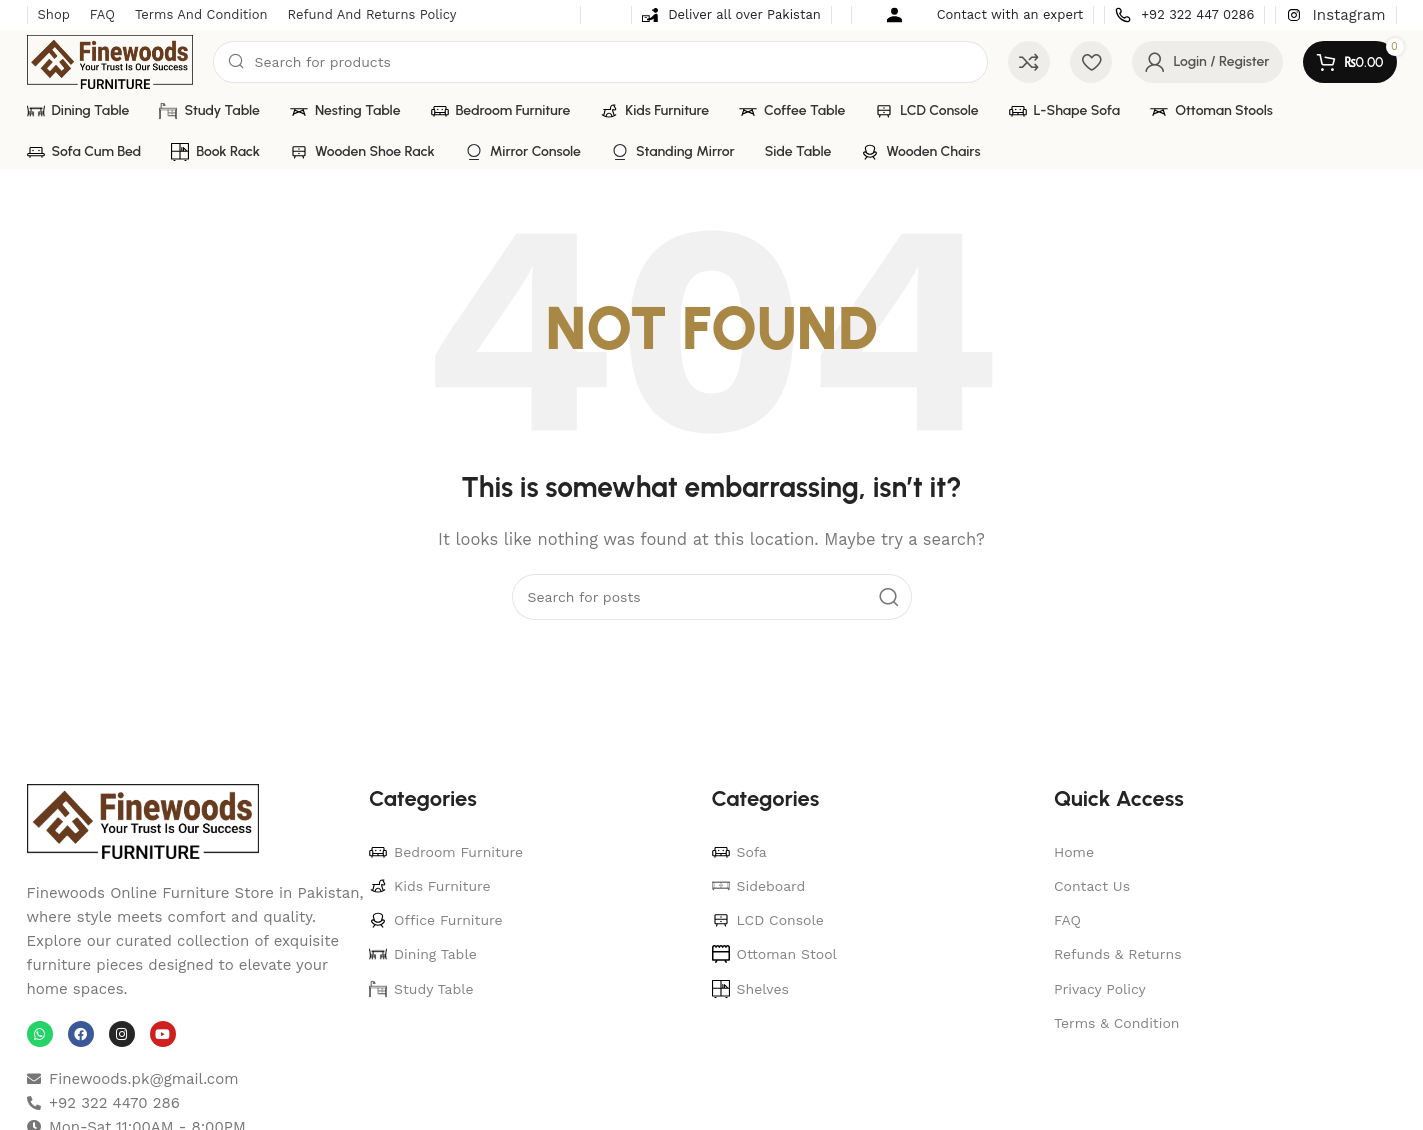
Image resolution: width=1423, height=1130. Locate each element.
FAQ (1067, 920)
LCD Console (768, 920)
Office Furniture (436, 920)
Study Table (421, 989)
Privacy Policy (1100, 989)
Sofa (739, 852)
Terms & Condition (1117, 1023)
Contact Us (1092, 886)
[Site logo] (110, 61)
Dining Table (423, 954)
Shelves (750, 989)
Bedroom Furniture (446, 852)
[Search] (600, 62)
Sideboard (759, 886)
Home (1074, 852)
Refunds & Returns (1118, 954)
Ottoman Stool (774, 954)
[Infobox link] (731, 15)
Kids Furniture (430, 886)
